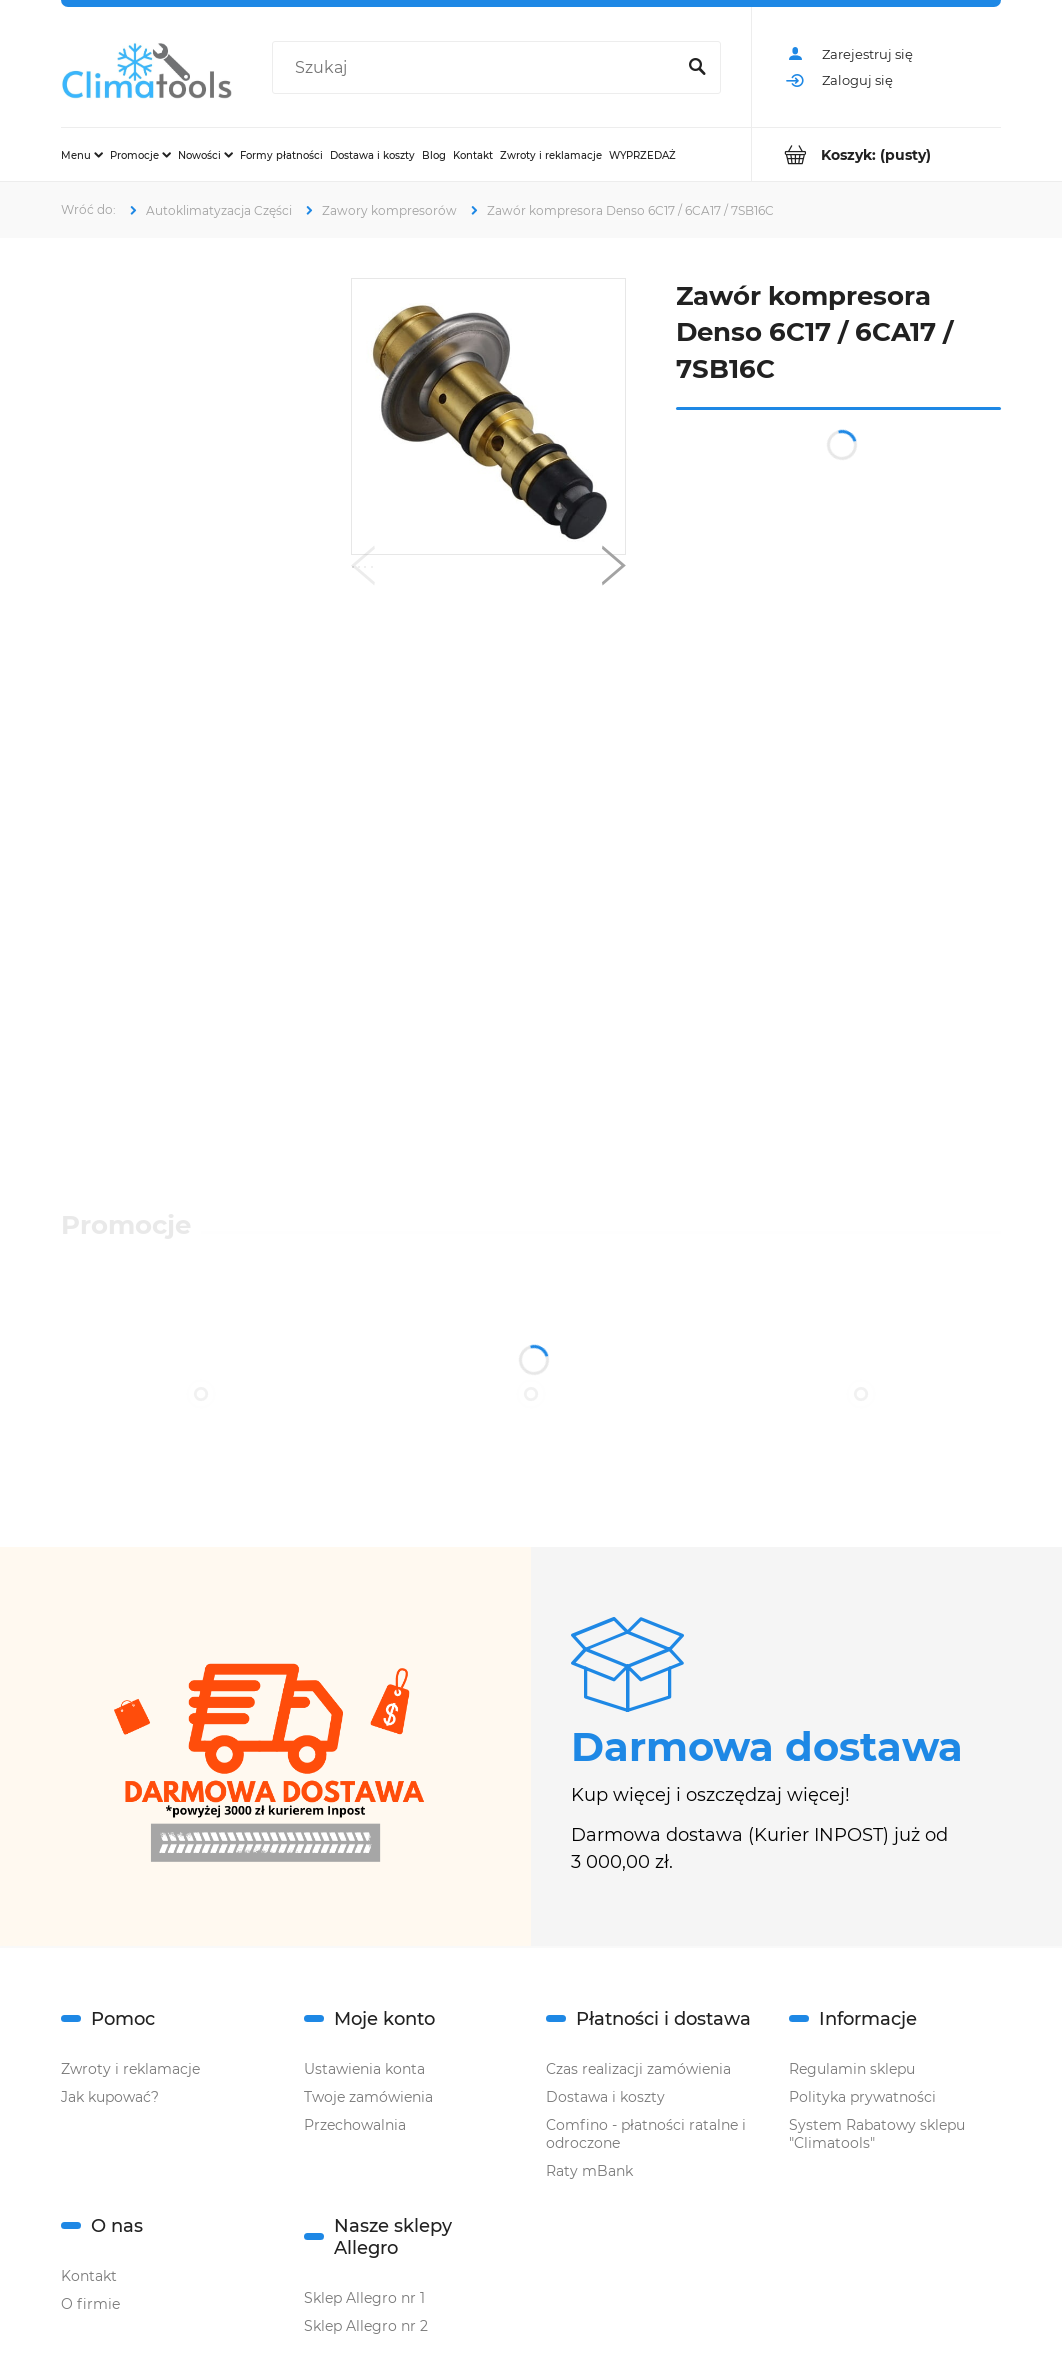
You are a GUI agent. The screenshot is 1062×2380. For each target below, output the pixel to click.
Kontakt (89, 2276)
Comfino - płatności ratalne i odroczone (646, 2134)
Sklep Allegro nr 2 (366, 2326)
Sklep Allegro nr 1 (364, 2298)
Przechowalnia (355, 2125)
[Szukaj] (697, 68)
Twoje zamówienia (368, 2097)
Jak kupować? (110, 2097)
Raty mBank (589, 2171)
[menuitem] (82, 155)
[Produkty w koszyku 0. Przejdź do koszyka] (876, 154)
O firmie (90, 2304)
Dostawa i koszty (605, 2097)
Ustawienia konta (364, 2069)
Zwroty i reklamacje (130, 2069)
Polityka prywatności (862, 2097)
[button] (363, 570)
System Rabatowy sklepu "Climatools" (877, 2134)
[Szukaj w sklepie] (477, 68)
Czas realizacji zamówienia (638, 2069)
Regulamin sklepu (852, 2069)
